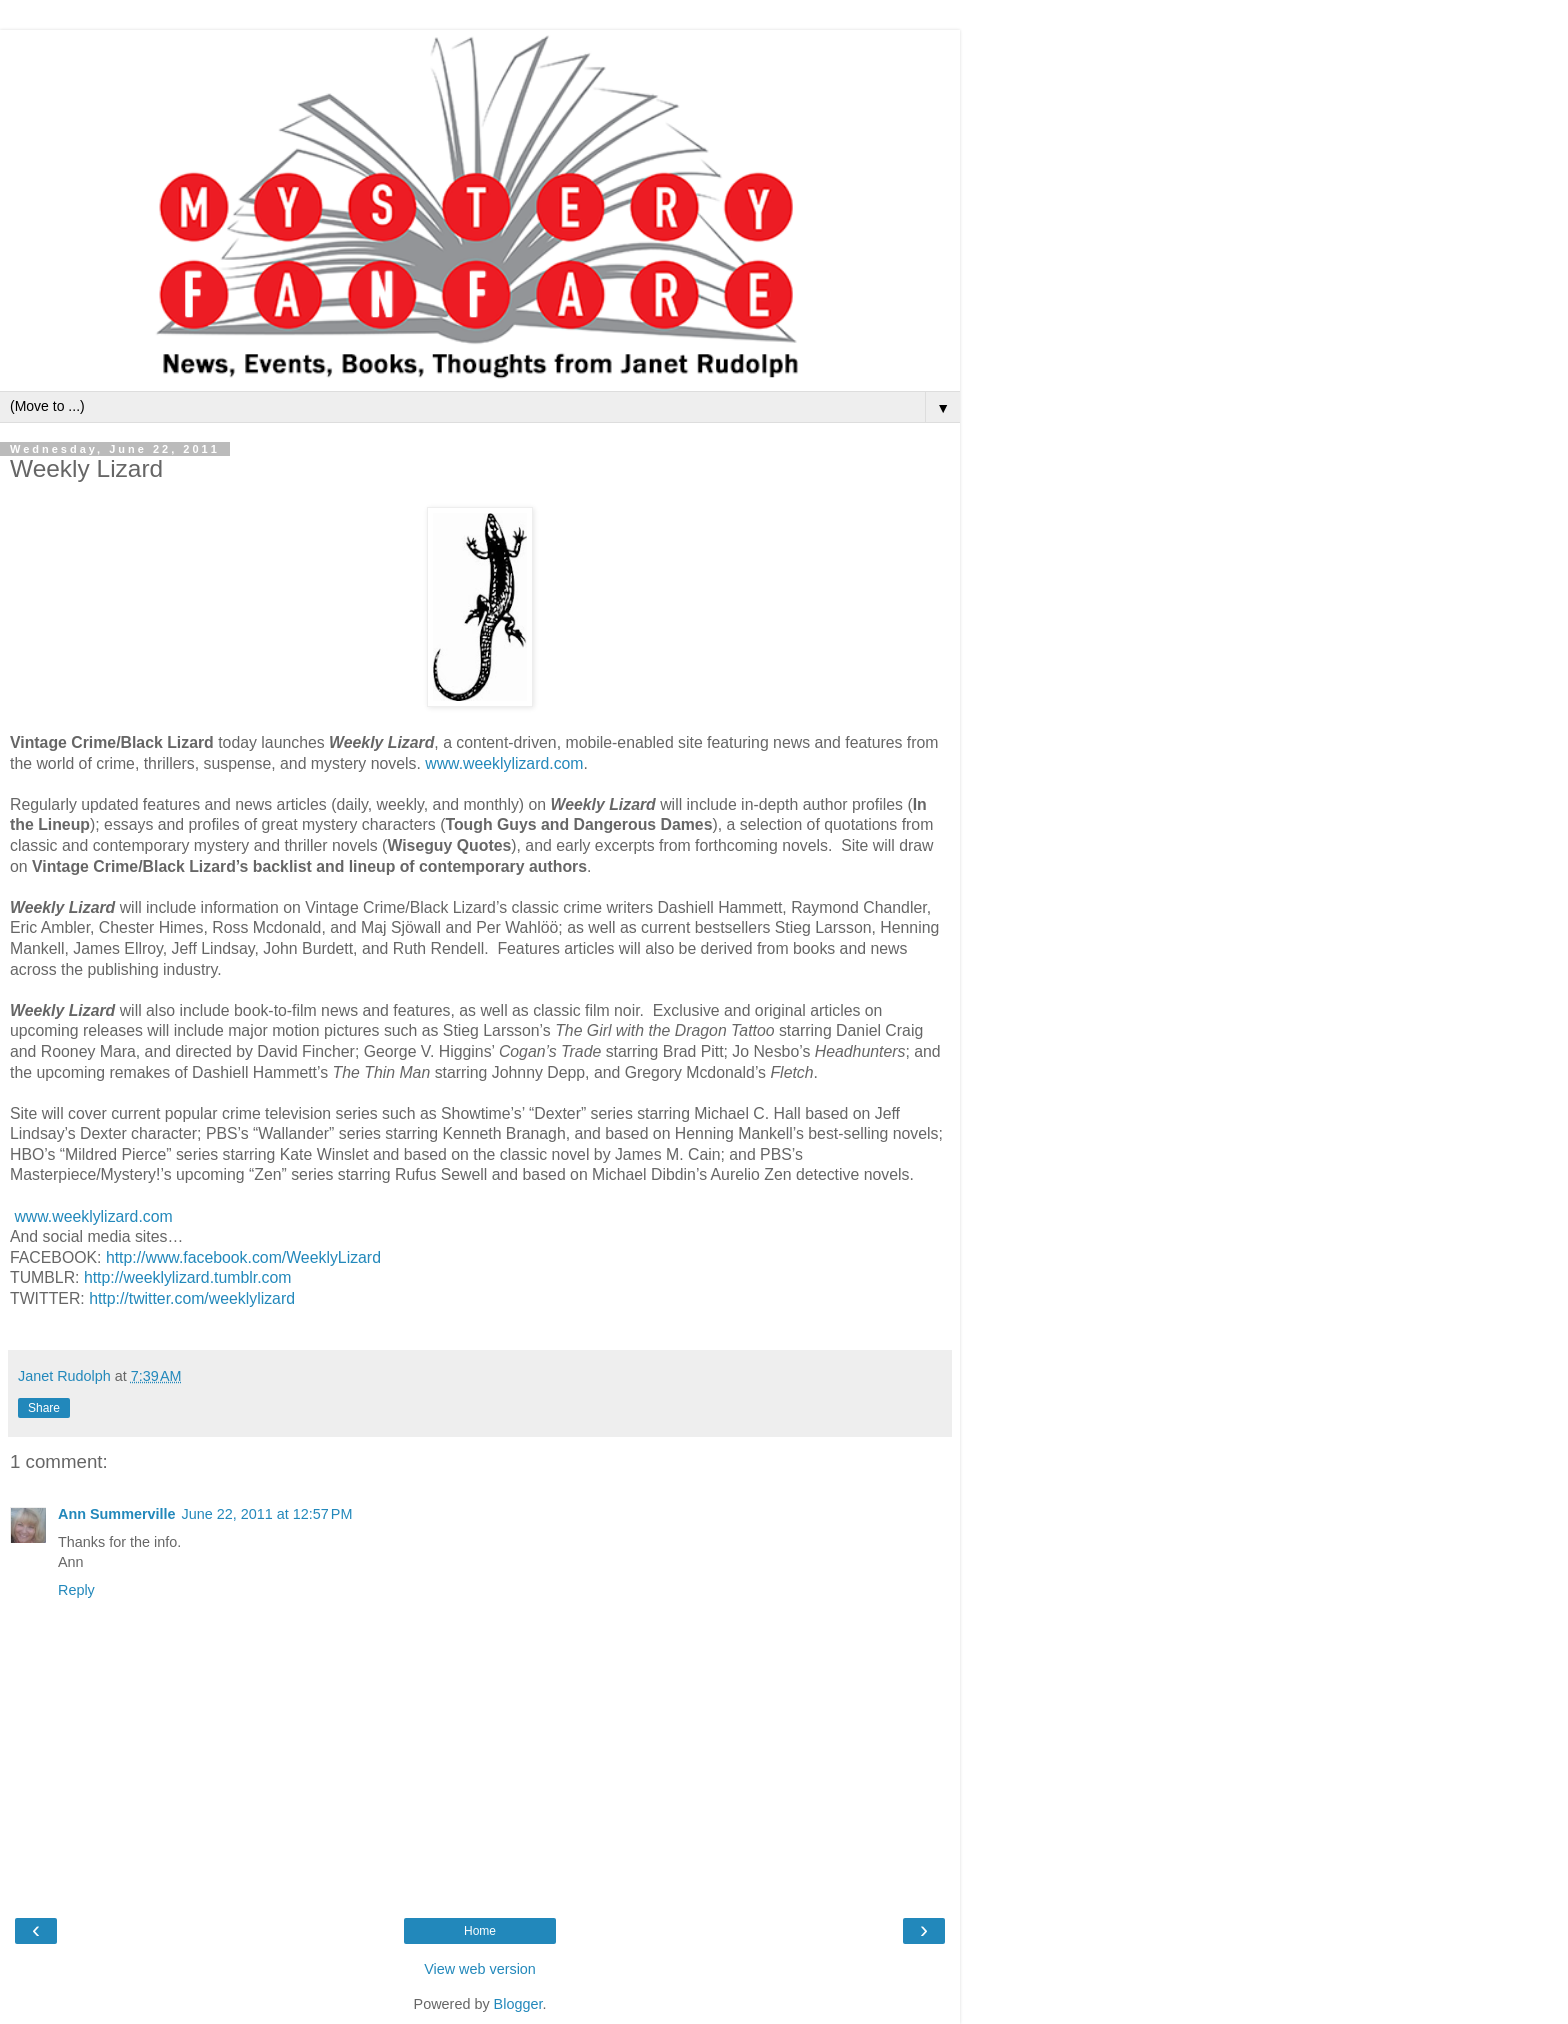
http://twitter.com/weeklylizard (192, 1298)
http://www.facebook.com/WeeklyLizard (243, 1257)
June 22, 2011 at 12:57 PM (267, 1514)
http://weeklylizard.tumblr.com (188, 1277)
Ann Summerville (117, 1514)
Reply (76, 1590)
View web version (480, 1969)
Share (44, 1408)
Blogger (518, 2004)
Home (480, 1931)
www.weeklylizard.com (504, 763)
